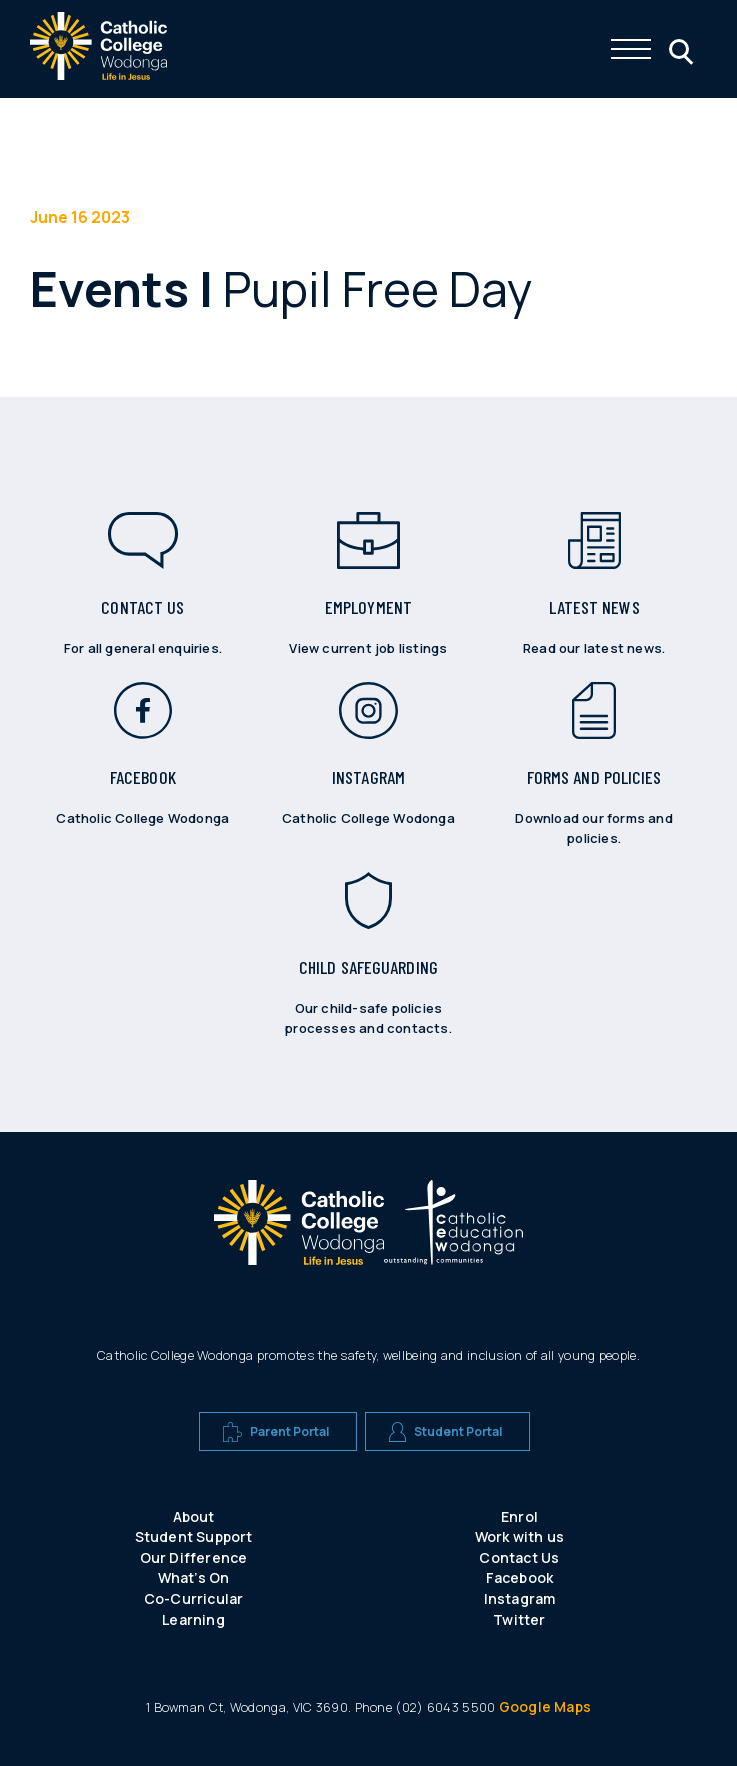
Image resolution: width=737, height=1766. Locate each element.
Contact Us (519, 1557)
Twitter (519, 1619)
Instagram (520, 1598)
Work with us (519, 1536)
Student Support (194, 1536)
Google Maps (545, 1706)
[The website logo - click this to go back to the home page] (98, 74)
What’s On (194, 1577)
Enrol (519, 1516)
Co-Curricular (194, 1598)
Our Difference (194, 1557)
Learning (193, 1619)
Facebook (520, 1577)
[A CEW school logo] (299, 1226)
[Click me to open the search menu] (679, 49)
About (194, 1516)
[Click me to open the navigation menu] (631, 49)
